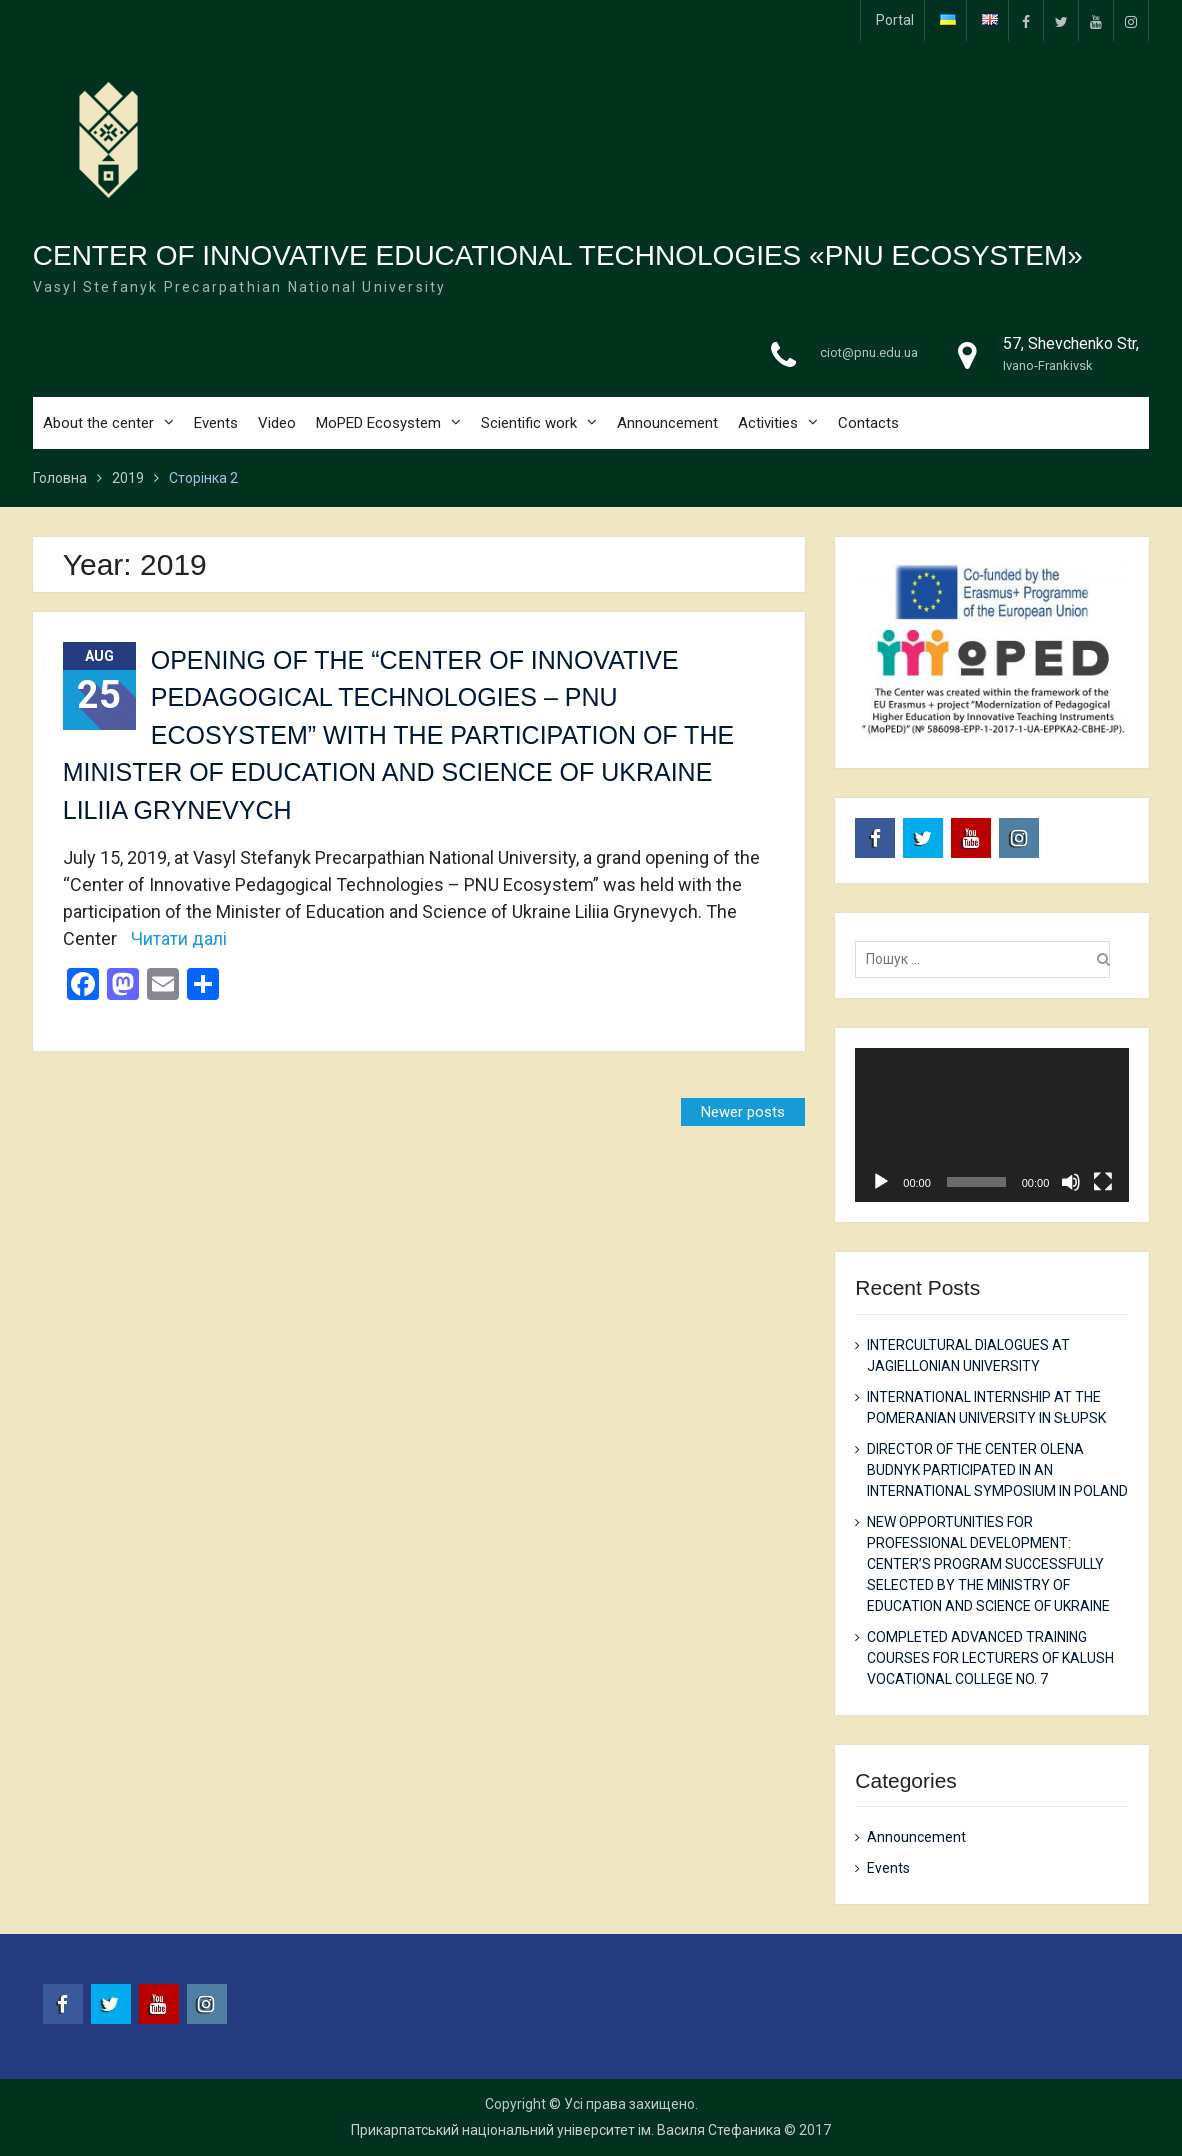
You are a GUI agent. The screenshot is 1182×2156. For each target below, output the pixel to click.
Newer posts (743, 1112)
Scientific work (529, 423)
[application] (992, 1125)
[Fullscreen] (1103, 1182)
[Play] (881, 1182)
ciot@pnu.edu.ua (869, 353)
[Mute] (1071, 1182)
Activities (768, 423)
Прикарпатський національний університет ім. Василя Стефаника (566, 2130)
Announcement (667, 423)
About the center (98, 423)
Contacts (868, 423)
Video (277, 423)
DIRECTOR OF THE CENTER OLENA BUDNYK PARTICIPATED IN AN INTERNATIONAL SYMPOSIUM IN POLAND (997, 1470)
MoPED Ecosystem (378, 423)
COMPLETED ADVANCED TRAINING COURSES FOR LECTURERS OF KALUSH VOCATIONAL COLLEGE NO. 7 (990, 1658)
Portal (895, 20)
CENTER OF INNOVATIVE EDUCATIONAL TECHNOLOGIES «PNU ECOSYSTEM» (558, 256)
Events (216, 423)
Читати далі (179, 938)
